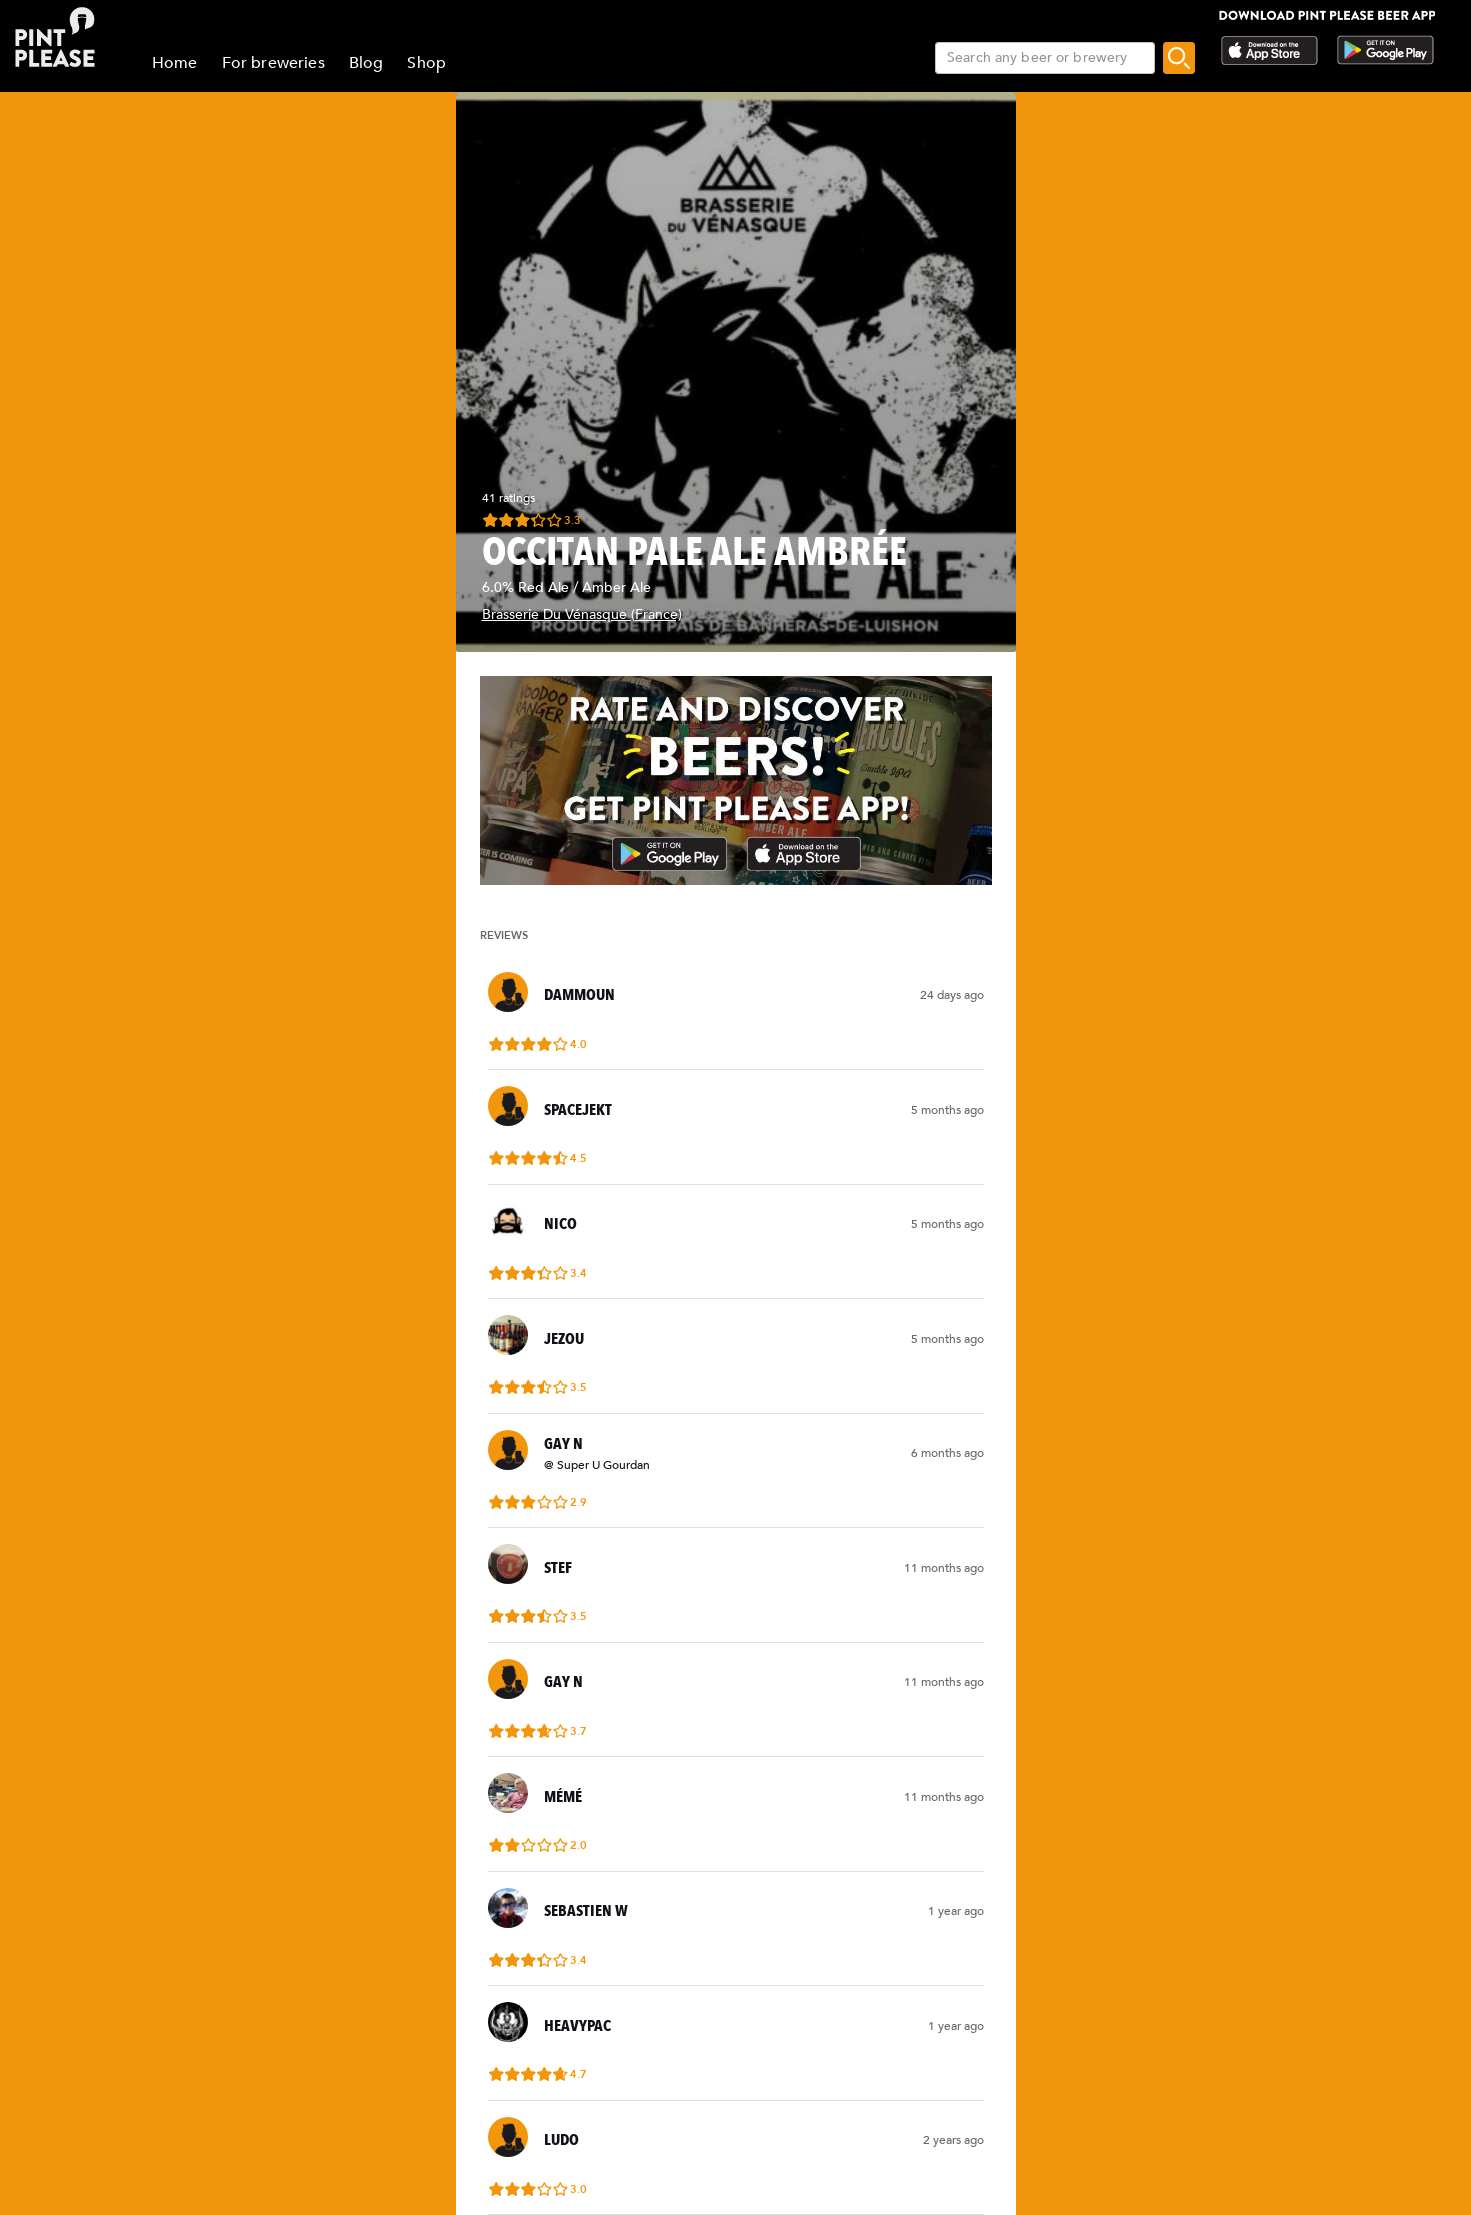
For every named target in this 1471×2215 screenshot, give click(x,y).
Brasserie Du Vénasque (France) (582, 614)
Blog (366, 63)
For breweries (273, 63)
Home (175, 63)
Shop (426, 63)
